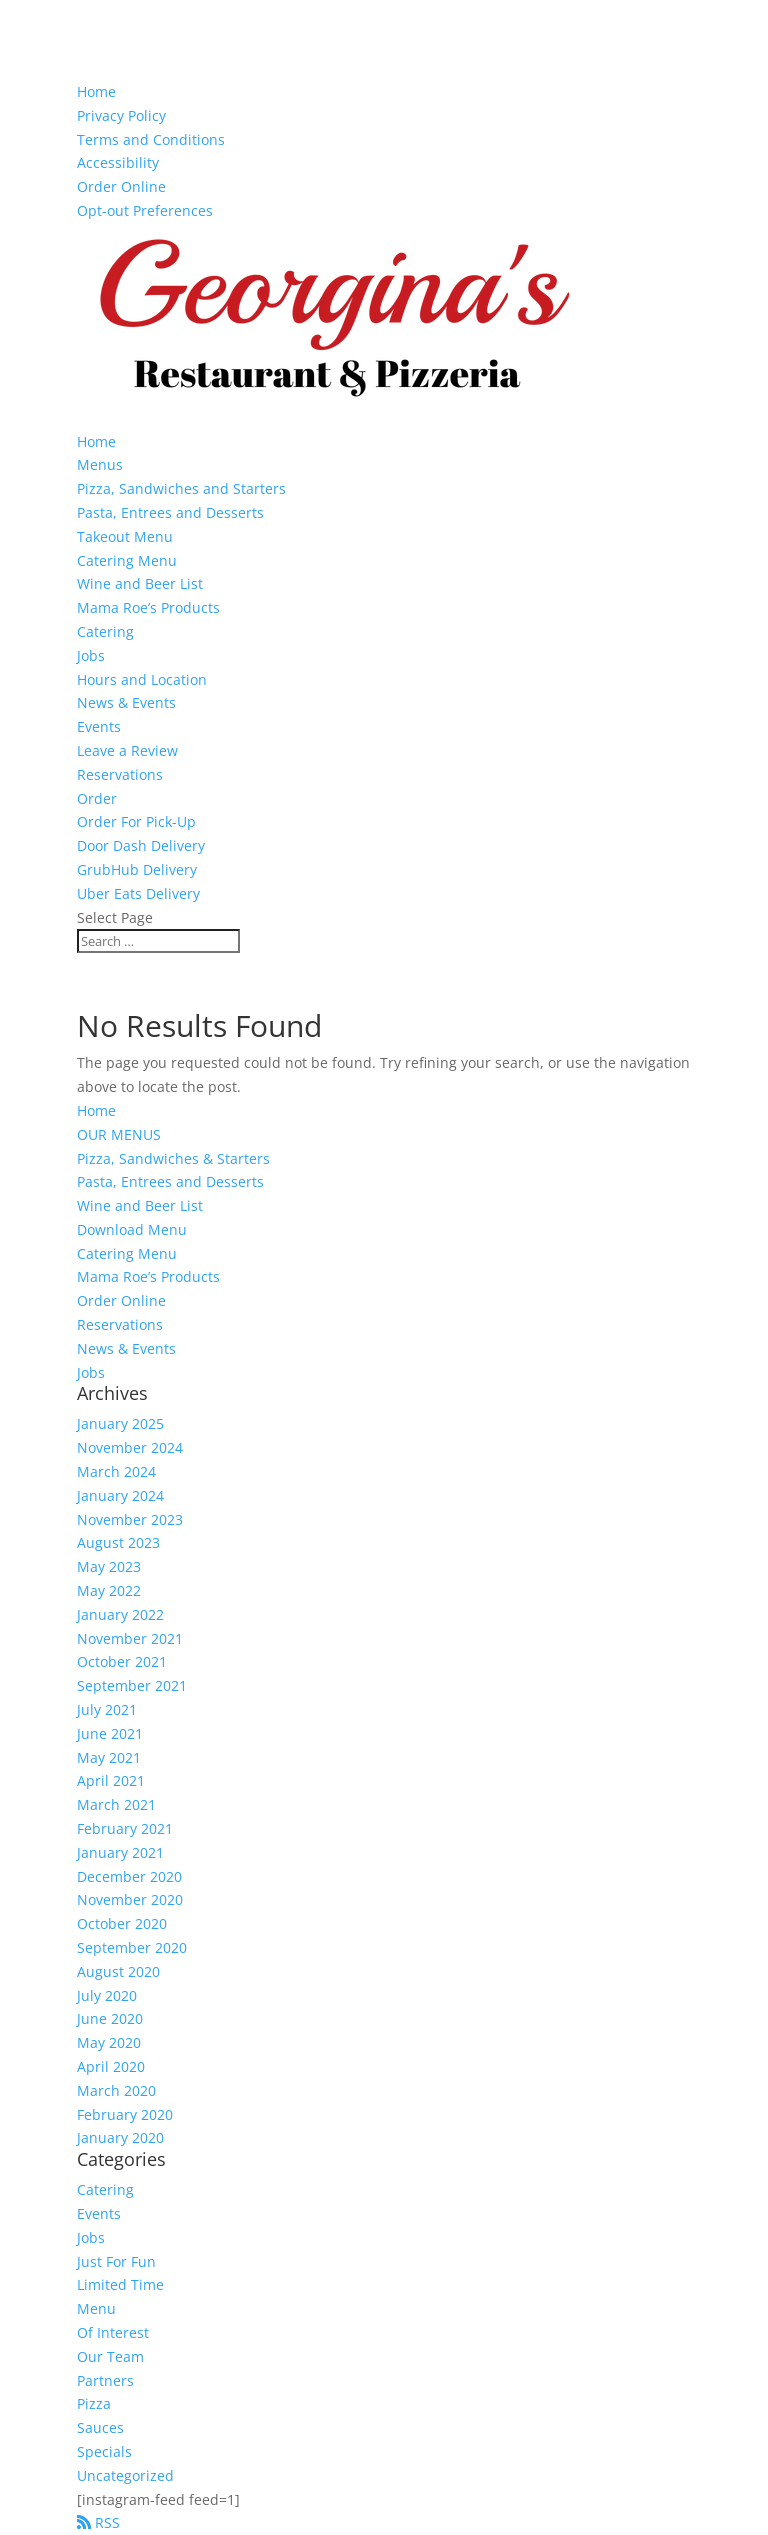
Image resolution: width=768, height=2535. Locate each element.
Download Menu (132, 1229)
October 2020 (122, 1923)
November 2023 (130, 1519)
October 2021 (122, 1661)
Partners (105, 2380)
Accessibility (118, 162)
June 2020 (110, 2018)
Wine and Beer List (140, 583)
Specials (104, 2451)
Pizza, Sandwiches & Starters (173, 1158)
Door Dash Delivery (141, 845)
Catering (105, 631)
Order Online (121, 186)
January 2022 (120, 1614)
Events (99, 726)
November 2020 (130, 1899)
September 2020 (132, 1947)
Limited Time (120, 2284)
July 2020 (107, 1995)
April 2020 (111, 2066)
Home (96, 91)
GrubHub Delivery (137, 869)
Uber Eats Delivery (138, 893)
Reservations (120, 774)
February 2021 (125, 1828)
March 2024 (116, 1471)
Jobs (91, 655)
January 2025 (120, 1423)
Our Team (110, 2356)
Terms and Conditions (151, 139)
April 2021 (111, 1780)
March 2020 (116, 2090)
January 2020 (120, 2137)
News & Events (126, 702)
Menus (100, 464)
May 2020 (109, 2042)
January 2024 (120, 1495)
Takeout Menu (125, 536)
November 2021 (130, 1638)
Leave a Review (127, 750)
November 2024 (130, 1447)
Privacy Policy (121, 115)
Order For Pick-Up (136, 821)
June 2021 (110, 1733)
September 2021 (132, 1685)
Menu (96, 2308)
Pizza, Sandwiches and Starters (181, 488)
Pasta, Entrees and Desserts (170, 512)
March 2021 (116, 1804)
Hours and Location (142, 679)
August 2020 (118, 1971)
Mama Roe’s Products (148, 607)
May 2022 (109, 1590)
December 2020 (129, 1876)
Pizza (94, 2403)
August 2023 (118, 1542)
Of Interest (113, 2332)
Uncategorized (125, 2475)
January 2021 (120, 1852)
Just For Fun (116, 2261)
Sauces (100, 2427)
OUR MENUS (119, 1134)
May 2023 (109, 1566)
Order (97, 798)
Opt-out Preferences (145, 210)
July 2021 (107, 1709)
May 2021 (109, 1757)
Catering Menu (127, 560)
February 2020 (125, 2114)
